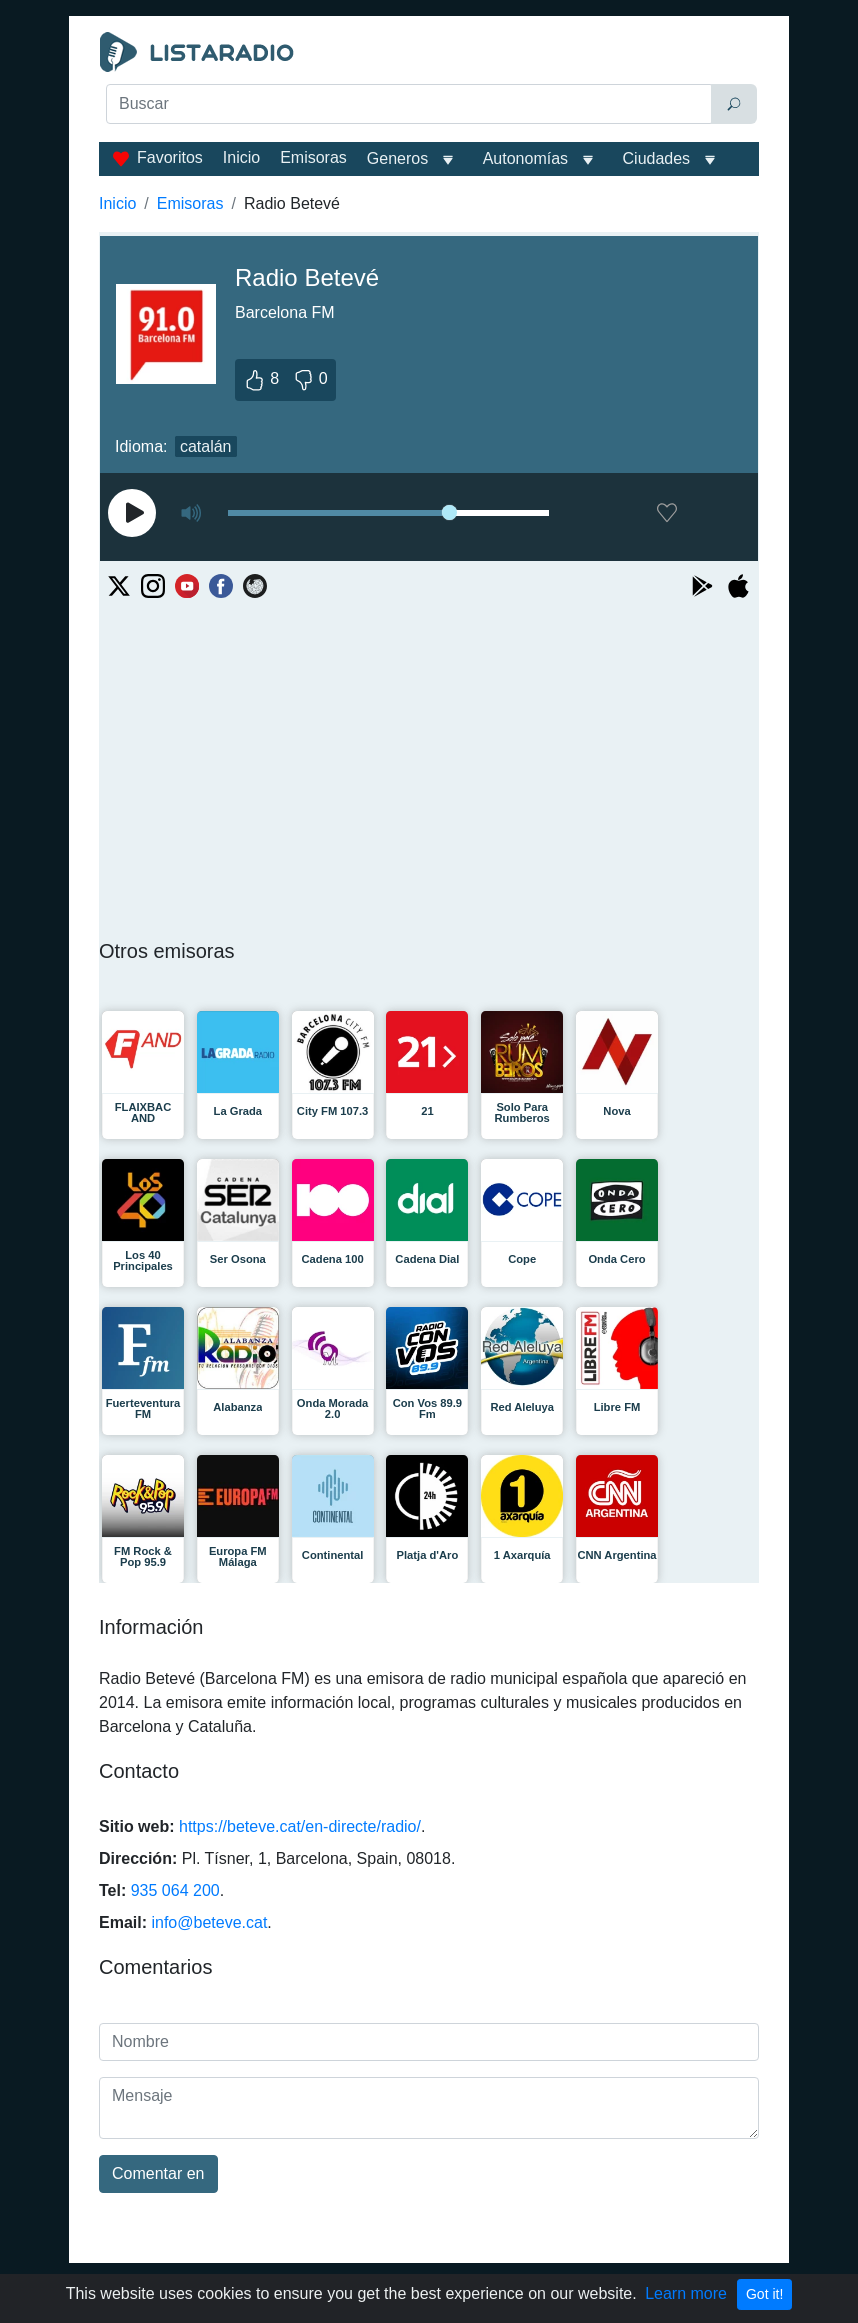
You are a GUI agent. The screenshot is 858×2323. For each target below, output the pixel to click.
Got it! (764, 2294)
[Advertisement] (429, 176)
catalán (206, 446)
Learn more (686, 2293)
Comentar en (158, 2173)
